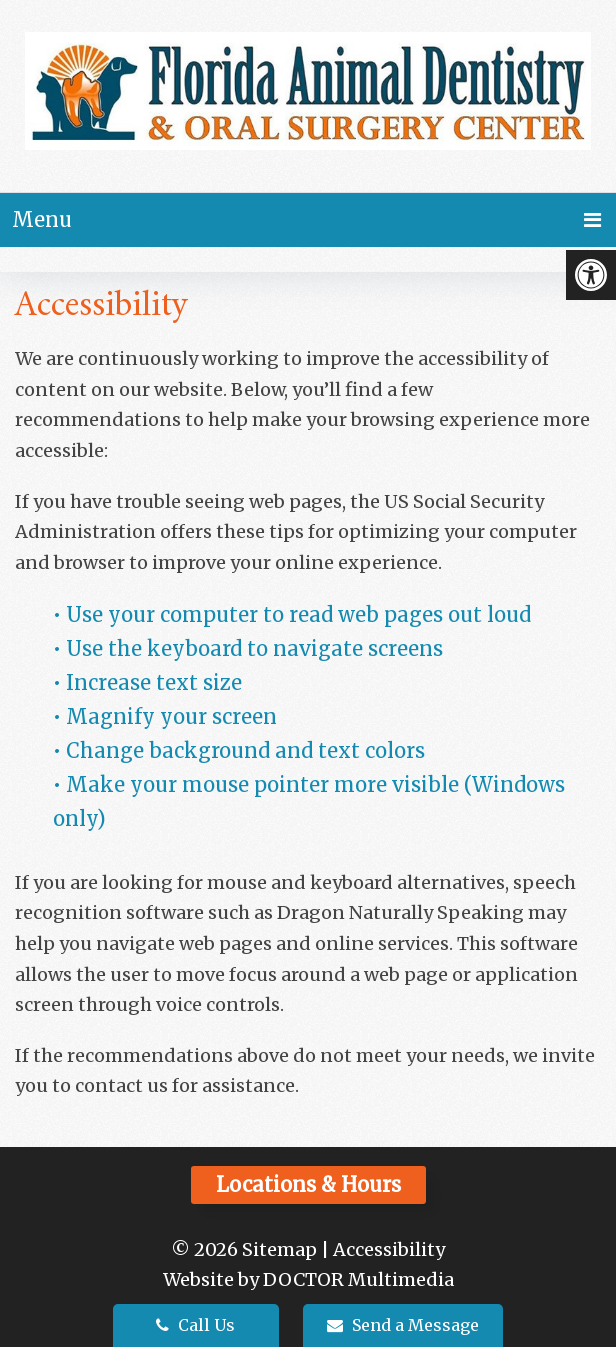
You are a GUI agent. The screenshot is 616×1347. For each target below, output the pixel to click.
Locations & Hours (308, 1184)
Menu (42, 219)
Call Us (195, 1325)
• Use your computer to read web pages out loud (294, 614)
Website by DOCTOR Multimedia (308, 1279)
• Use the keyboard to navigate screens (250, 648)
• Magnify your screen (167, 716)
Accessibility (389, 1249)
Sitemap (279, 1249)
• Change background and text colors (241, 750)
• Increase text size (150, 682)
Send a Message (403, 1325)
